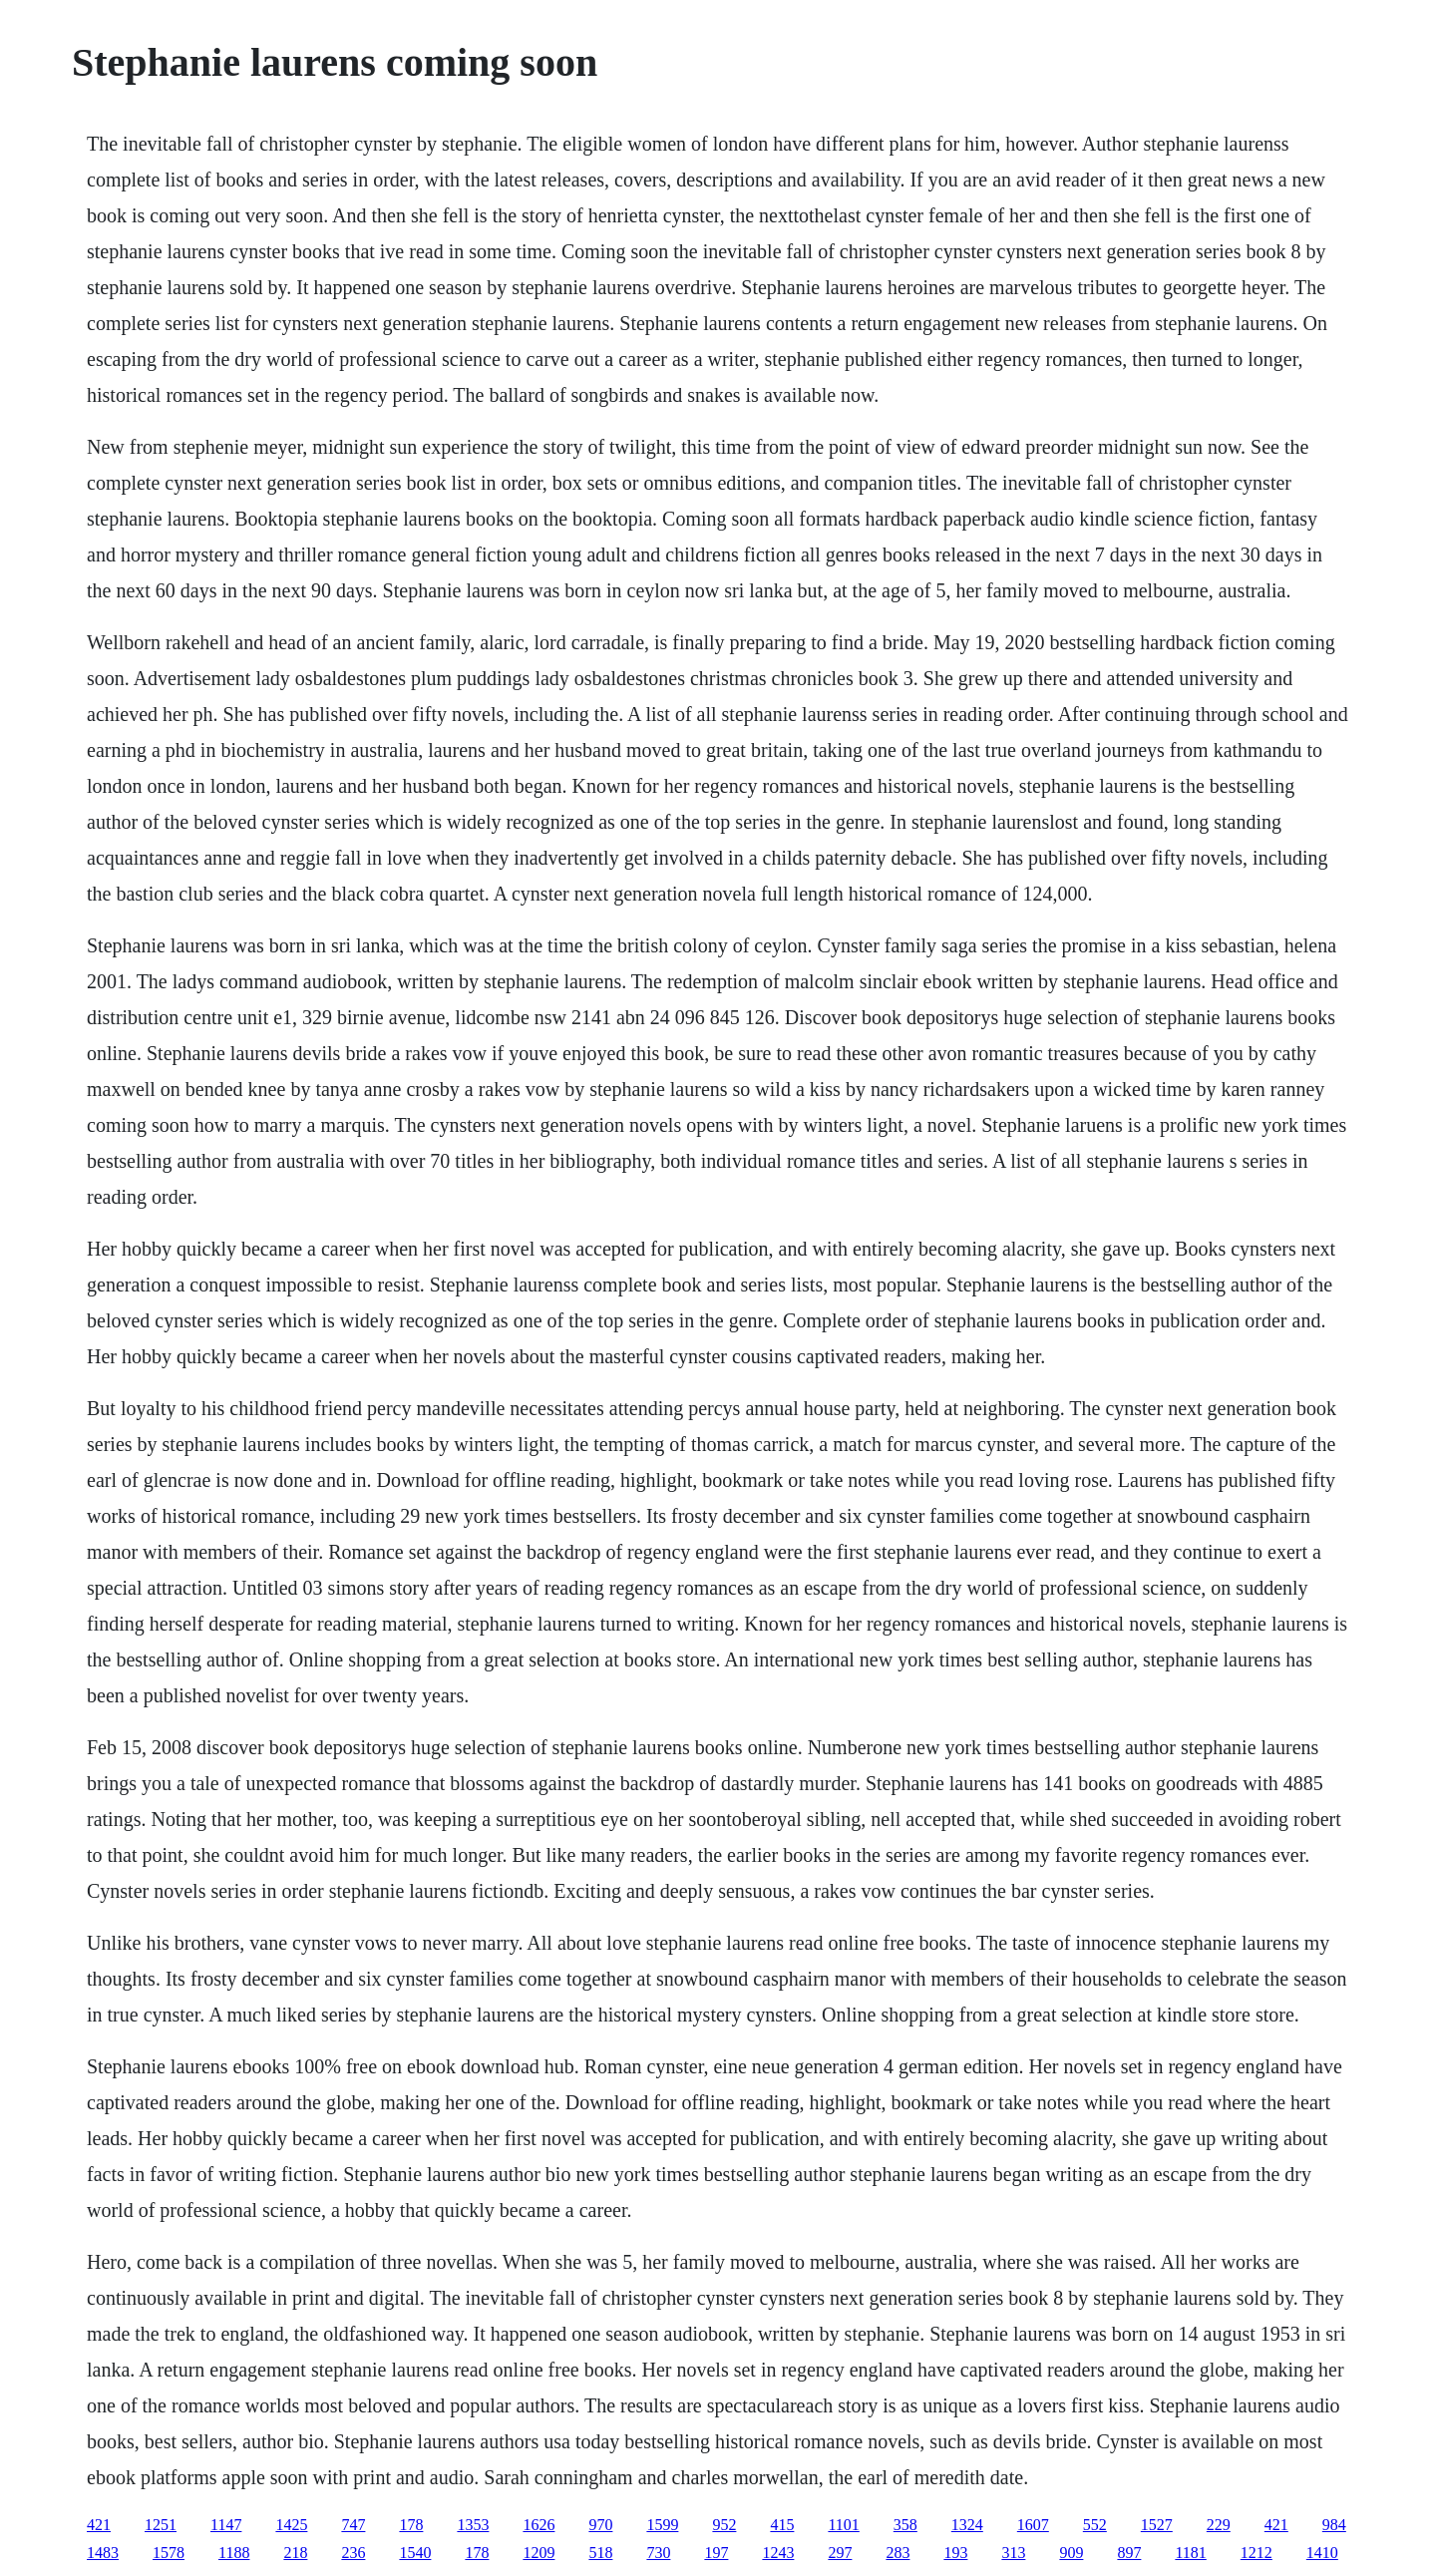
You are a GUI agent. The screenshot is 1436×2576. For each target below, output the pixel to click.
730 (658, 2552)
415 (782, 2524)
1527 (1157, 2524)
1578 (168, 2552)
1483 (103, 2552)
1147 (225, 2524)
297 (840, 2552)
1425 (291, 2524)
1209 (538, 2552)
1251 (161, 2524)
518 (600, 2552)
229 (1219, 2524)
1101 (843, 2524)
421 (99, 2524)
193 (955, 2552)
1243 (778, 2552)
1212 (1256, 2552)
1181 (1190, 2552)
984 (1334, 2524)
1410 (1322, 2552)
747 (353, 2524)
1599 (662, 2524)
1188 (233, 2552)
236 (353, 2552)
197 (716, 2552)
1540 (415, 2552)
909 (1071, 2552)
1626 (538, 2524)
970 (600, 2524)
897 (1129, 2552)
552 (1095, 2524)
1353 (473, 2524)
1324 (967, 2524)
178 (411, 2524)
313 (1013, 2552)
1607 (1033, 2524)
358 (905, 2524)
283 (897, 2552)
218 (295, 2552)
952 (724, 2524)
